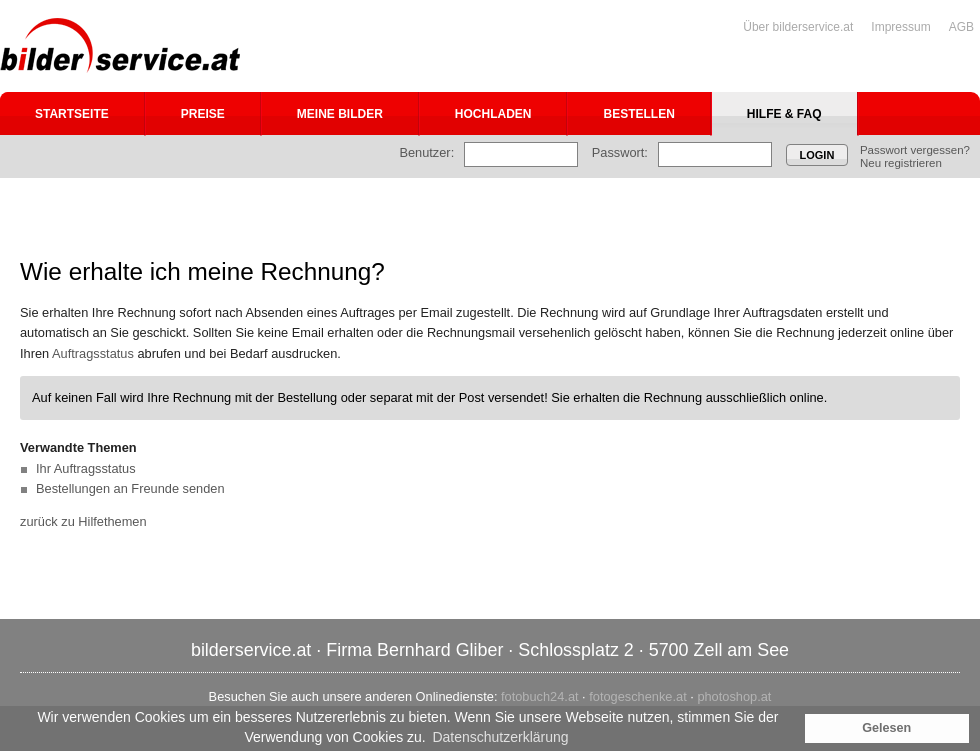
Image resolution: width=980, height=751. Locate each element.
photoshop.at (734, 696)
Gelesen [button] (886, 728)
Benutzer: (426, 152)
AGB (961, 27)
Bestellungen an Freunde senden (130, 488)
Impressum (900, 27)
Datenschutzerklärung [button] (500, 737)
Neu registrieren (901, 163)
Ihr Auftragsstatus (86, 468)
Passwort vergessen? (915, 150)
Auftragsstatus (93, 353)
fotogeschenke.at (637, 696)
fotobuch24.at (540, 696)
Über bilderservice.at (798, 27)
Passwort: (620, 152)
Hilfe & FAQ (784, 114)
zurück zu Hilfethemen (83, 521)
